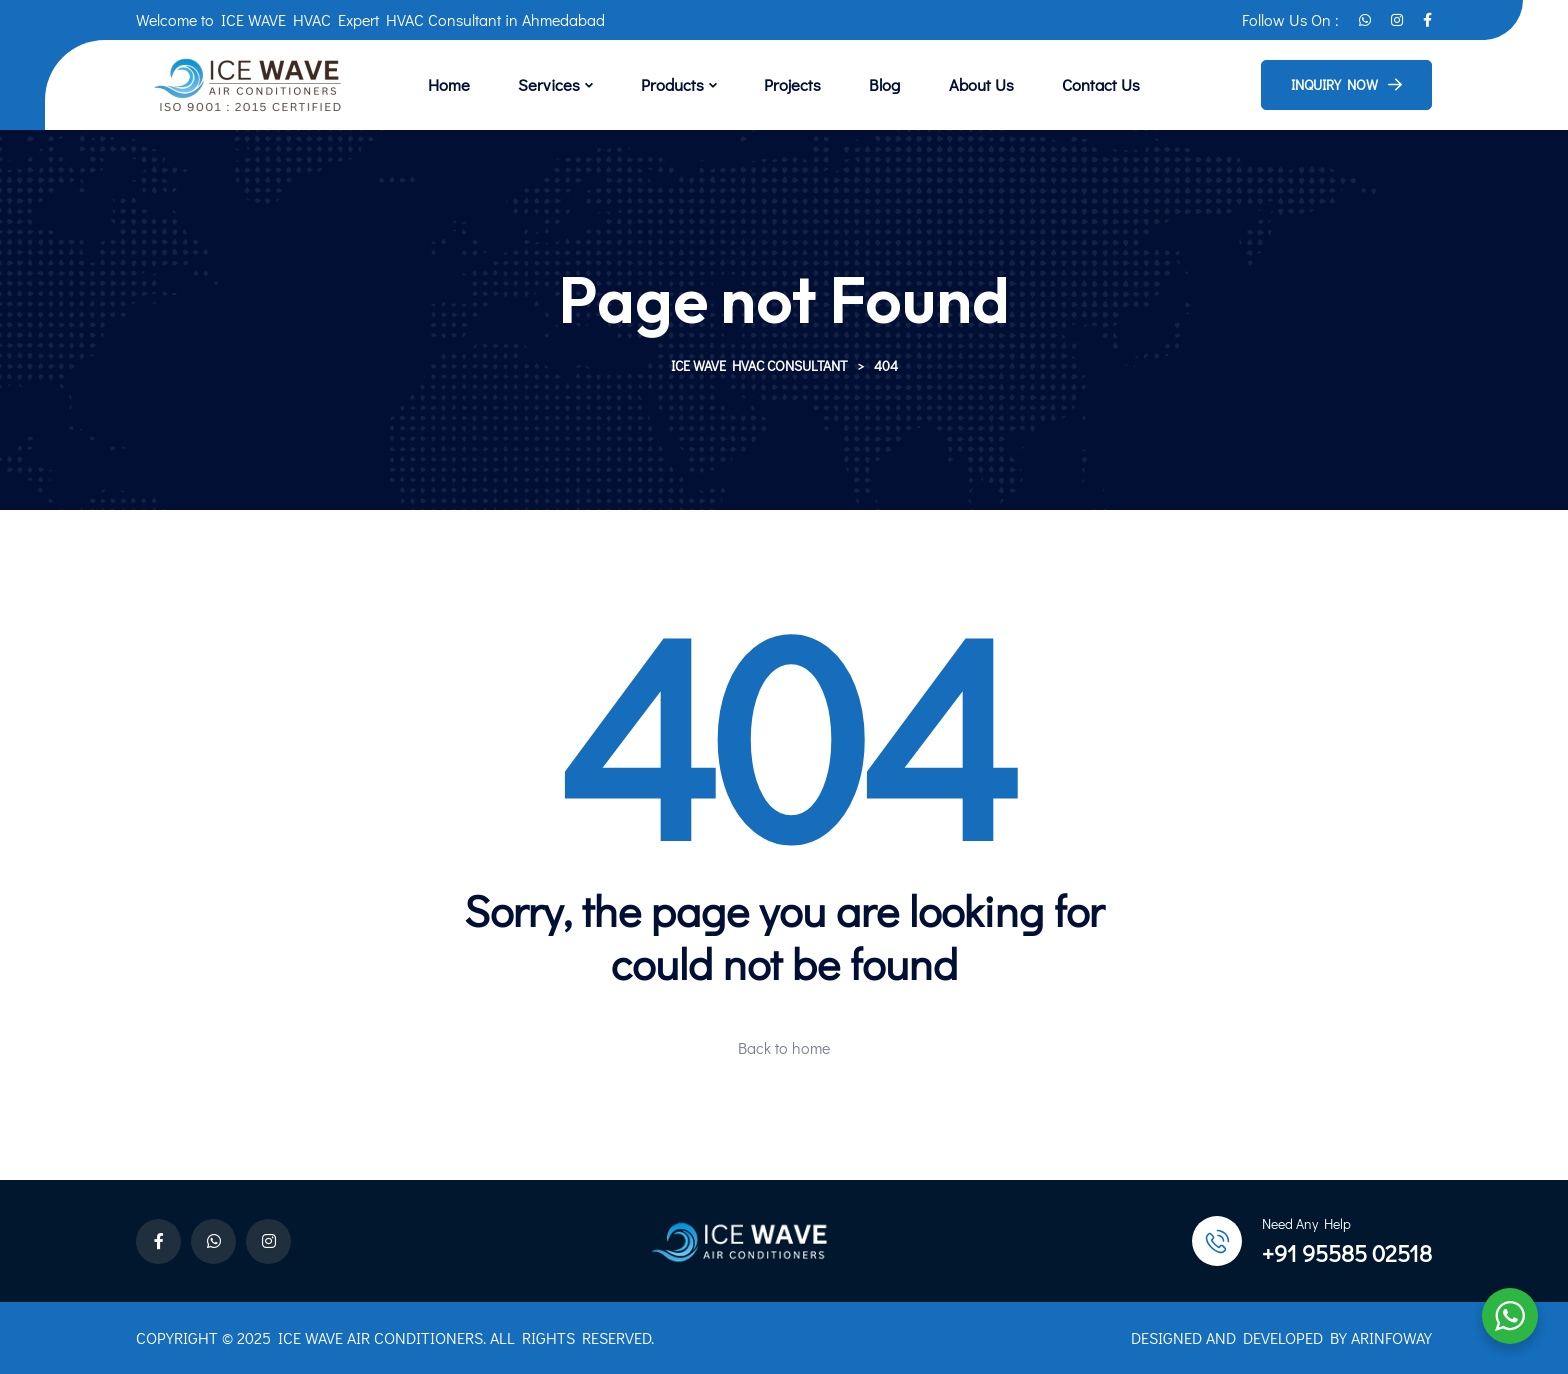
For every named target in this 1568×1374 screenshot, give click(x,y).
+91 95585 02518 (1347, 1252)
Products (682, 84)
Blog (872, 84)
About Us (958, 84)
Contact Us (1066, 84)
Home (484, 84)
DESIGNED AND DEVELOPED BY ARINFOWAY (1281, 1337)
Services (572, 84)
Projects (790, 84)
